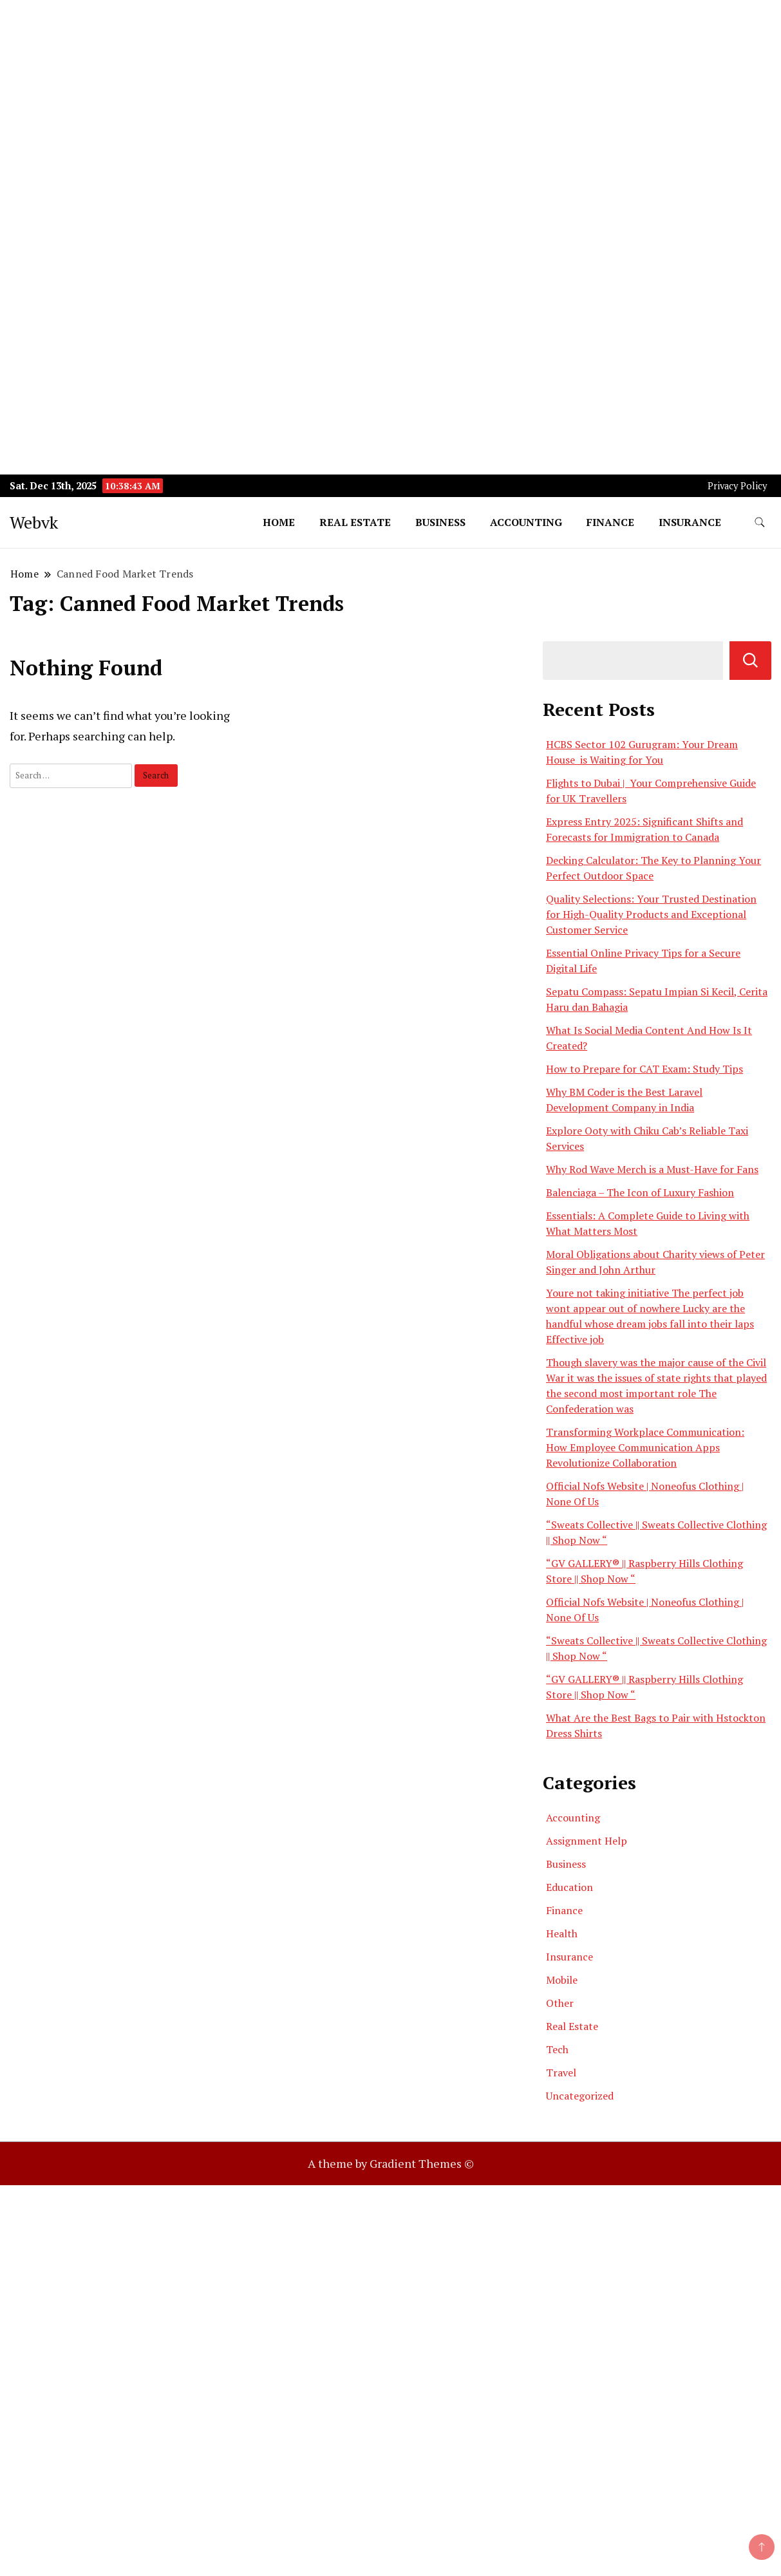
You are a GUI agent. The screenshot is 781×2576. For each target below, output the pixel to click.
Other (560, 2003)
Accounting (526, 522)
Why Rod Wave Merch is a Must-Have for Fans (652, 1169)
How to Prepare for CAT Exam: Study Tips (644, 1069)
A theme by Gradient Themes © (391, 2163)
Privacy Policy (737, 486)
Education (569, 1887)
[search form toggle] (759, 522)
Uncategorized (580, 2096)
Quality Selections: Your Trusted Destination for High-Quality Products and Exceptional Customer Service (651, 914)
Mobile (562, 1980)
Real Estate (355, 522)
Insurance (690, 522)
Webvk (34, 522)
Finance (610, 522)
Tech (557, 2049)
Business (440, 522)
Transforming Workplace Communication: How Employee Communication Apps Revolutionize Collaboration (645, 1447)
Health (562, 1933)
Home (279, 522)
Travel (561, 2072)
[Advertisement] (386, 90)
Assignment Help (586, 1841)
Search (750, 660)
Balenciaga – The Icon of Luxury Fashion (640, 1192)
